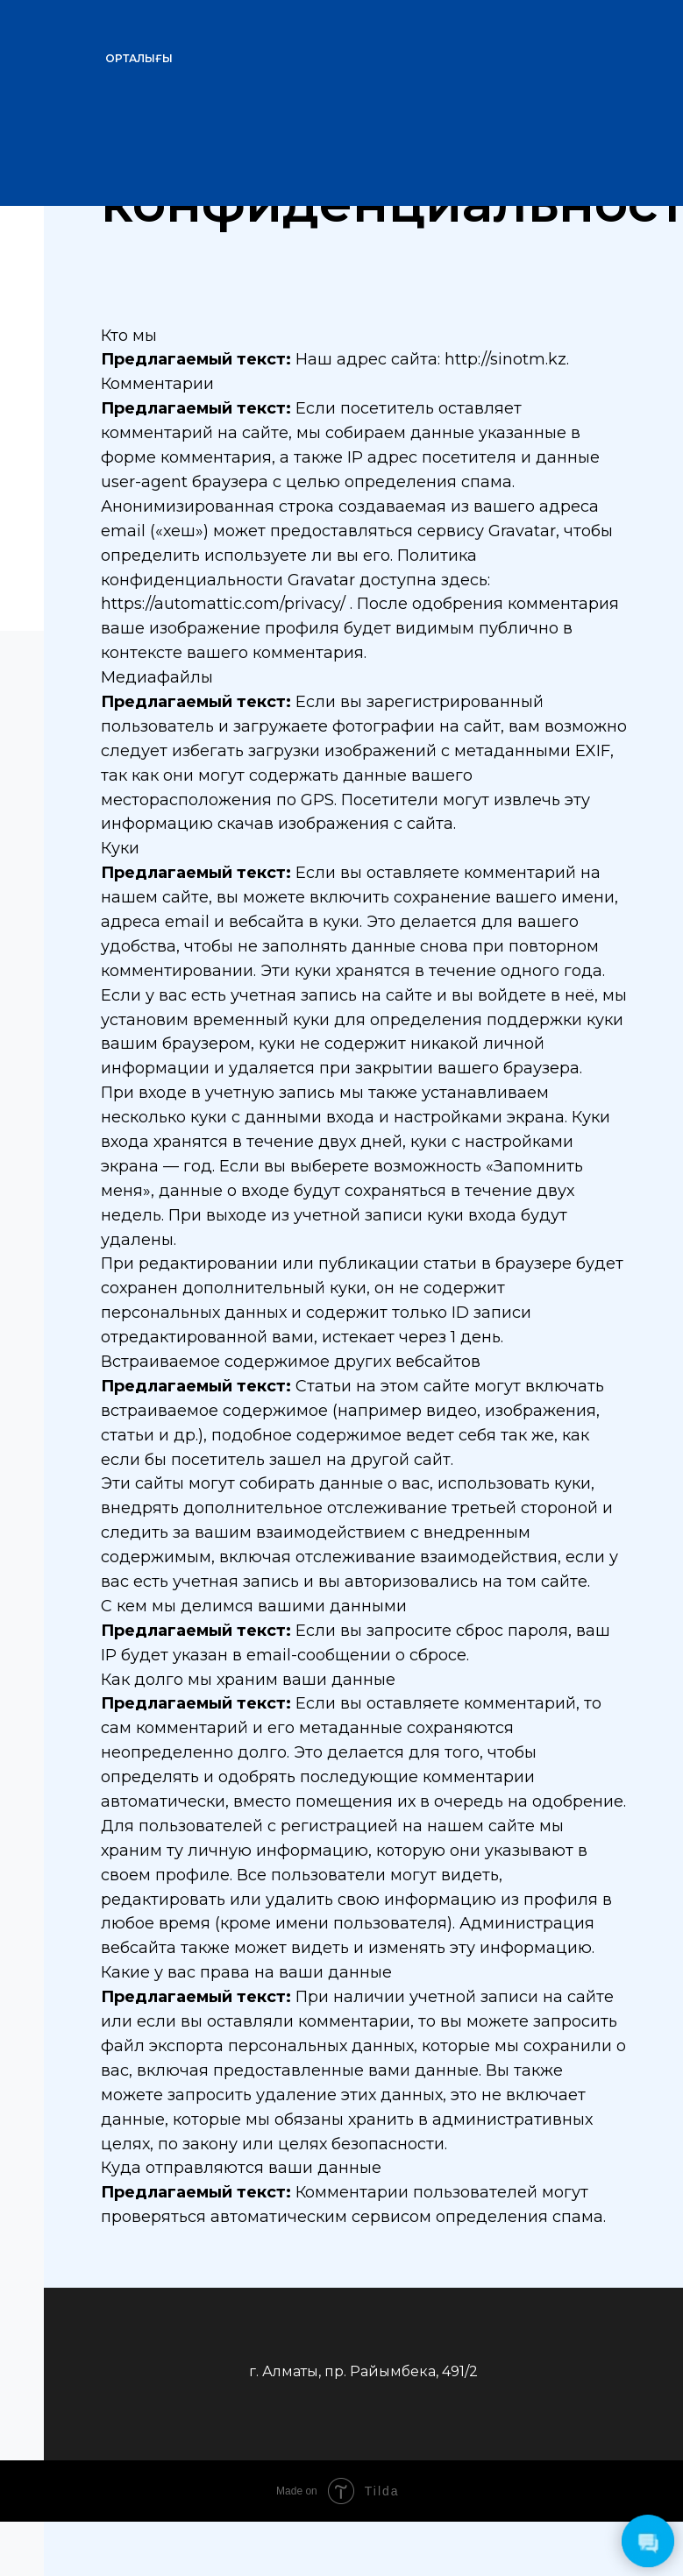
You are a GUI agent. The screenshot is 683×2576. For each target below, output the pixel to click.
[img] (536, 48)
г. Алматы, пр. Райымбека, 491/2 (363, 2371)
